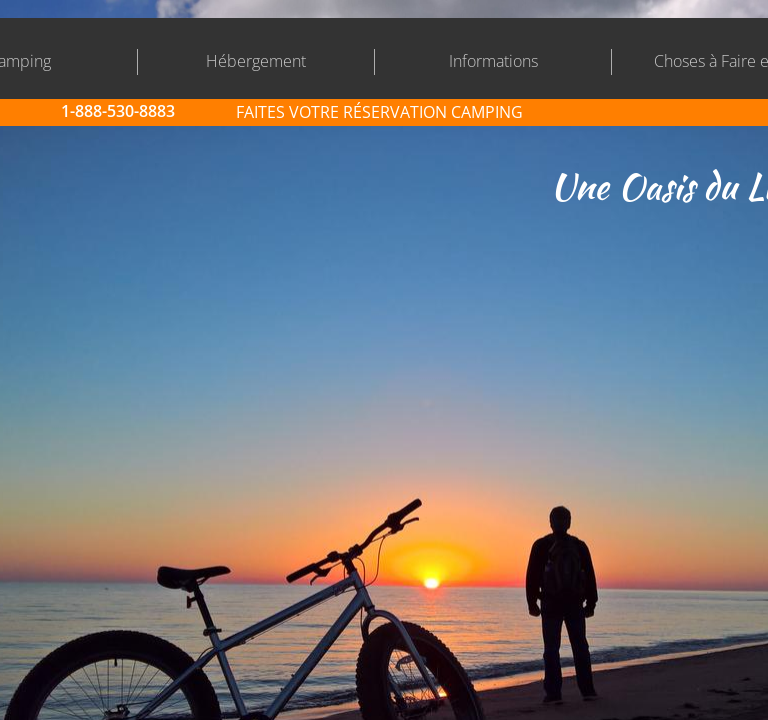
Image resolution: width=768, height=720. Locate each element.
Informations (493, 61)
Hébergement (256, 61)
